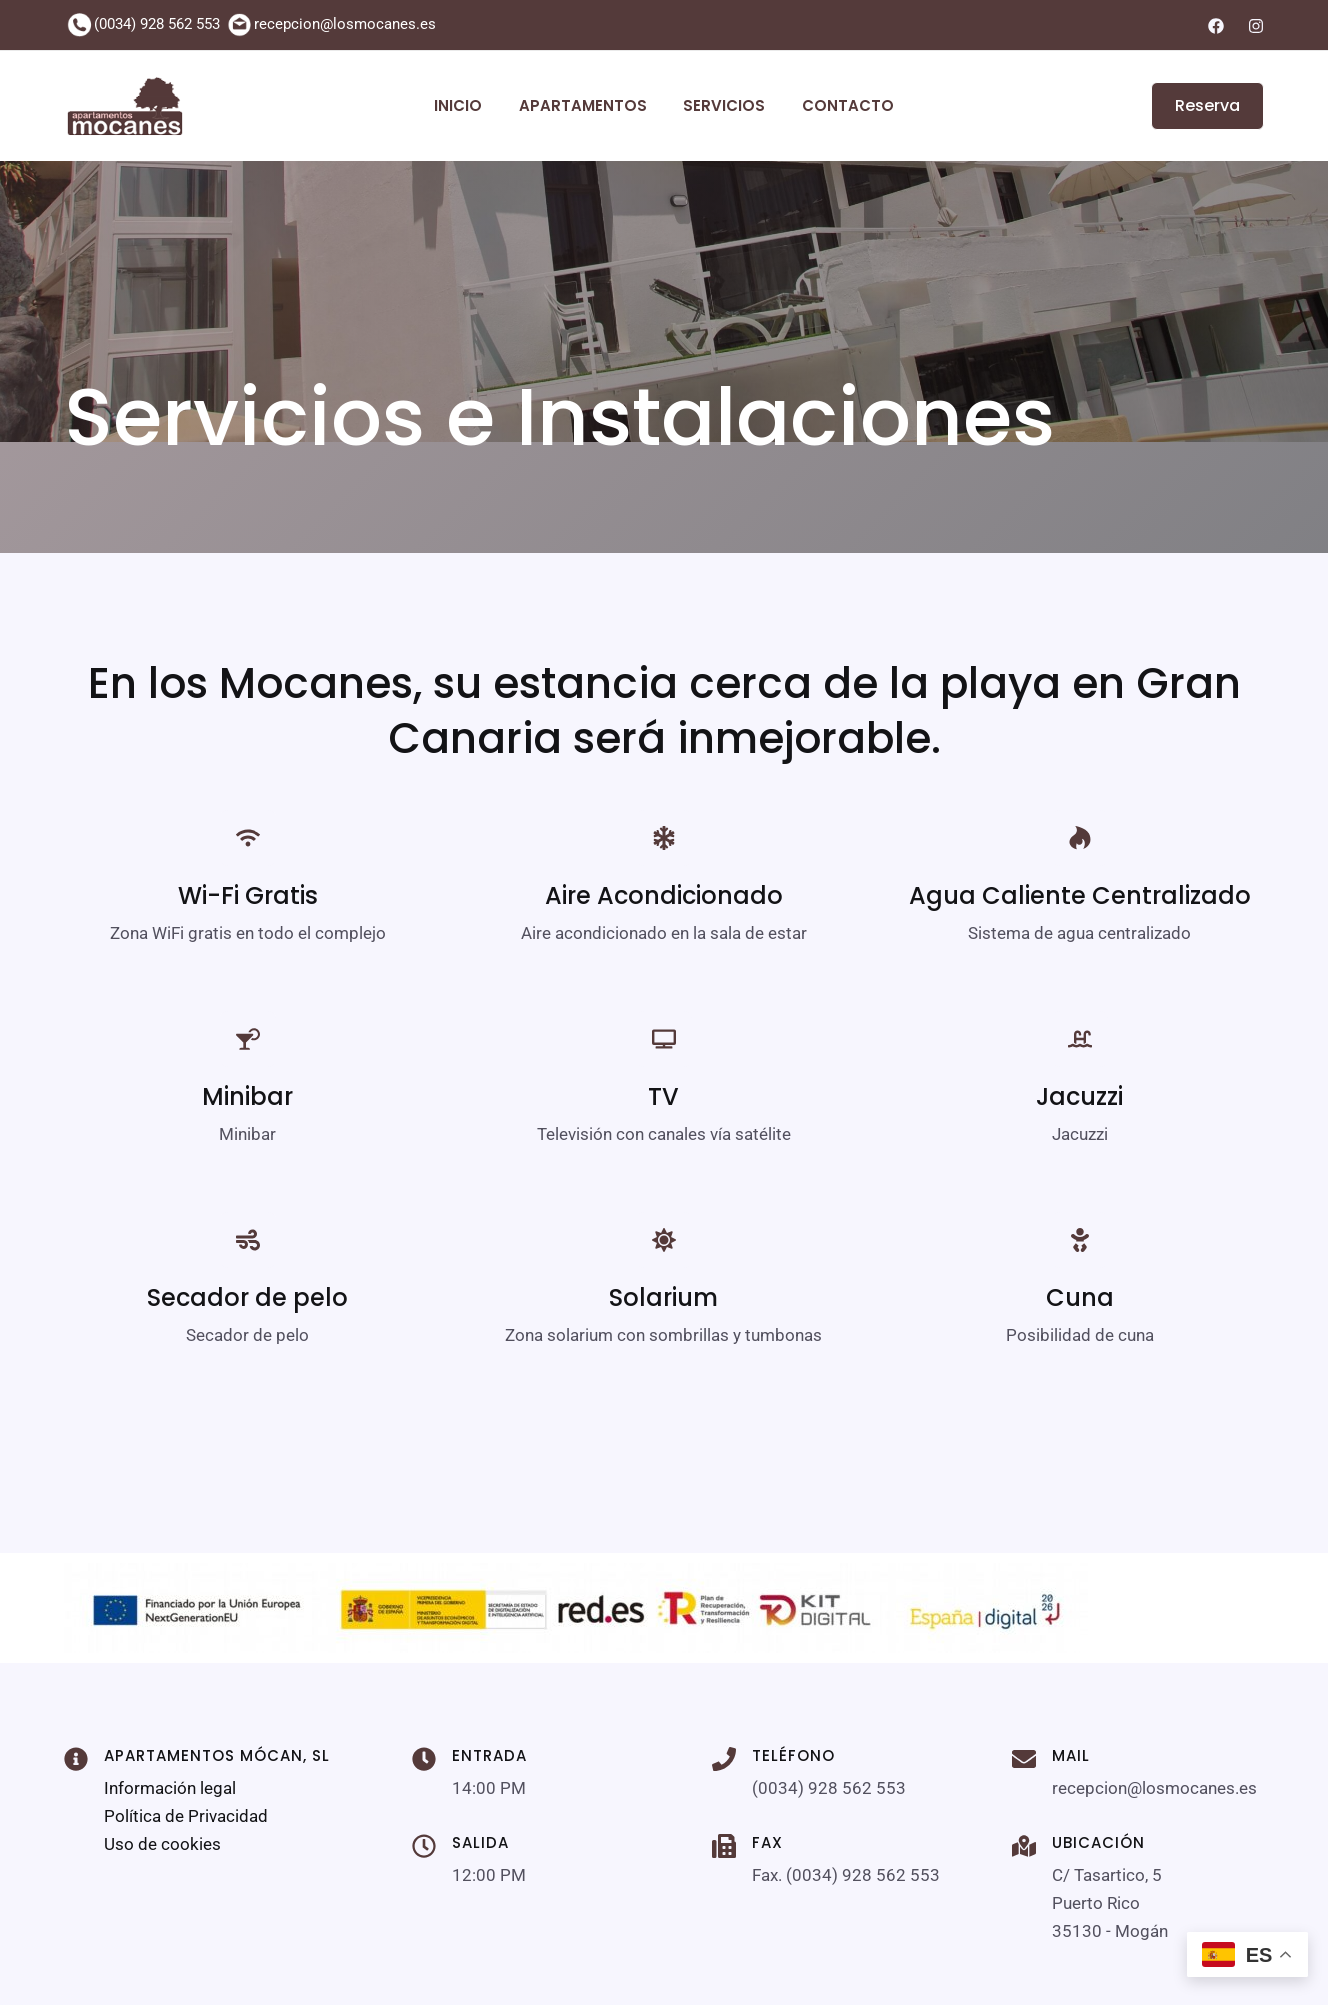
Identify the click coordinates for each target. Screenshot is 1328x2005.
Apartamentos (586, 105)
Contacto (838, 105)
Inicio (468, 105)
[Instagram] (1256, 26)
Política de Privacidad (186, 1816)
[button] (1195, 106)
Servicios (721, 105)
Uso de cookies (162, 1844)
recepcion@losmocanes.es (345, 24)
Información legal (170, 1788)
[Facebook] (1216, 26)
